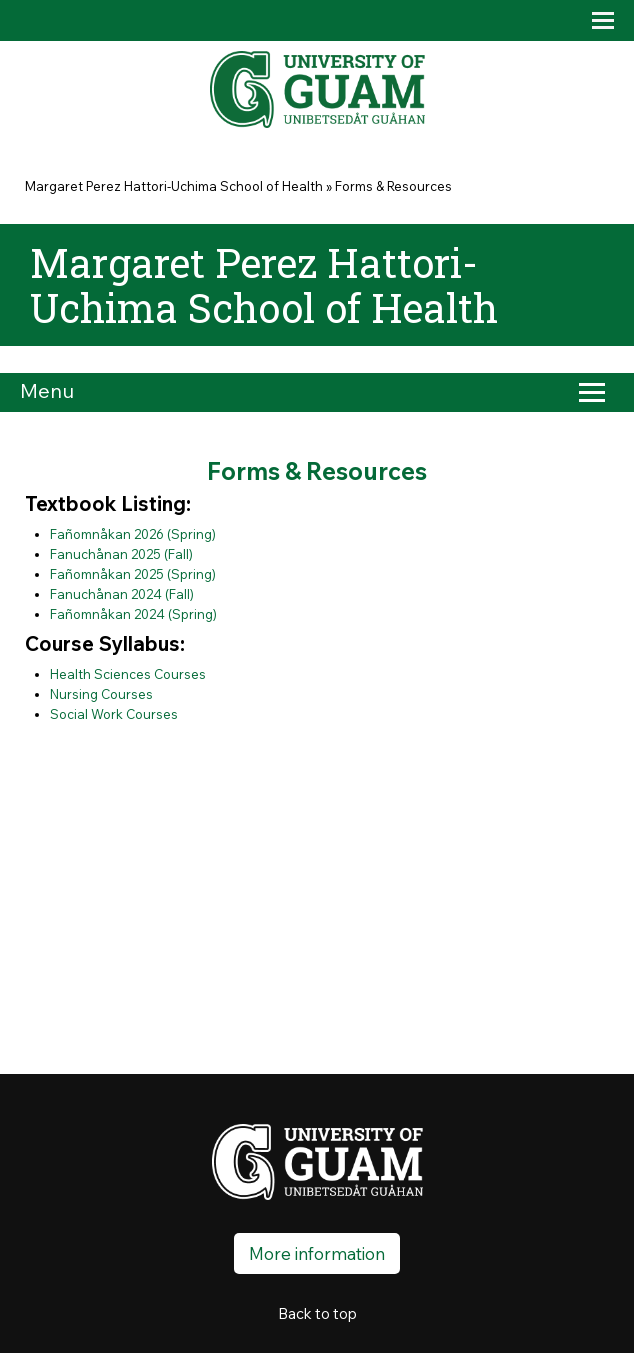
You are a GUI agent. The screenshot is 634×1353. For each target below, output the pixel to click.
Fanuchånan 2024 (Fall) (122, 594)
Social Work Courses (114, 714)
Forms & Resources (393, 186)
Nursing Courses (101, 694)
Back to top (317, 1313)
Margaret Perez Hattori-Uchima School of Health (174, 186)
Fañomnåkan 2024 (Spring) (133, 614)
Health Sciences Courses (128, 674)
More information (317, 1253)
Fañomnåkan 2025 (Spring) (133, 574)
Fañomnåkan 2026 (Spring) (133, 534)
